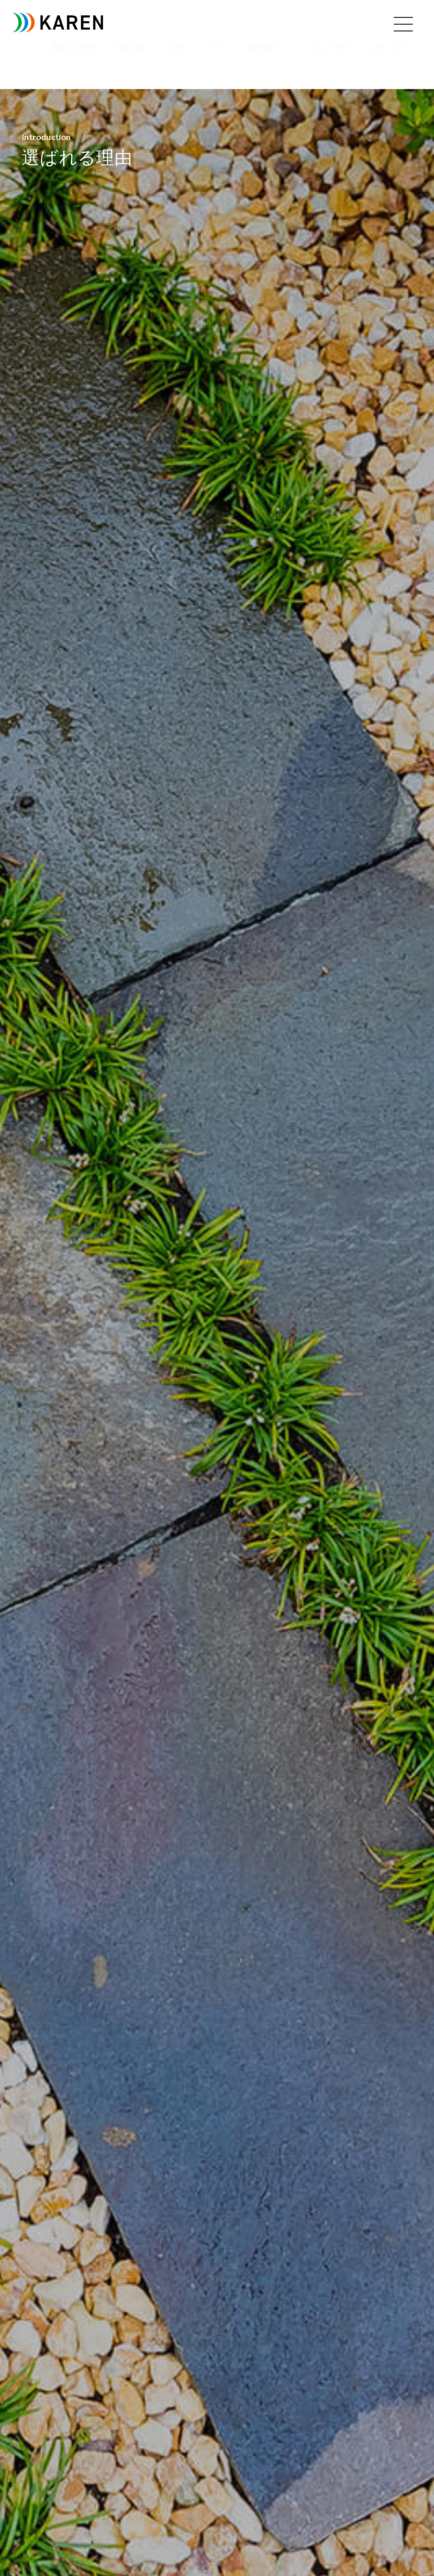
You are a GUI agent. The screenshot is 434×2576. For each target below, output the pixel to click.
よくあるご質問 (322, 47)
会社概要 (261, 47)
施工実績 (131, 47)
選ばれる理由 (73, 47)
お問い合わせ (391, 47)
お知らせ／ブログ (196, 47)
